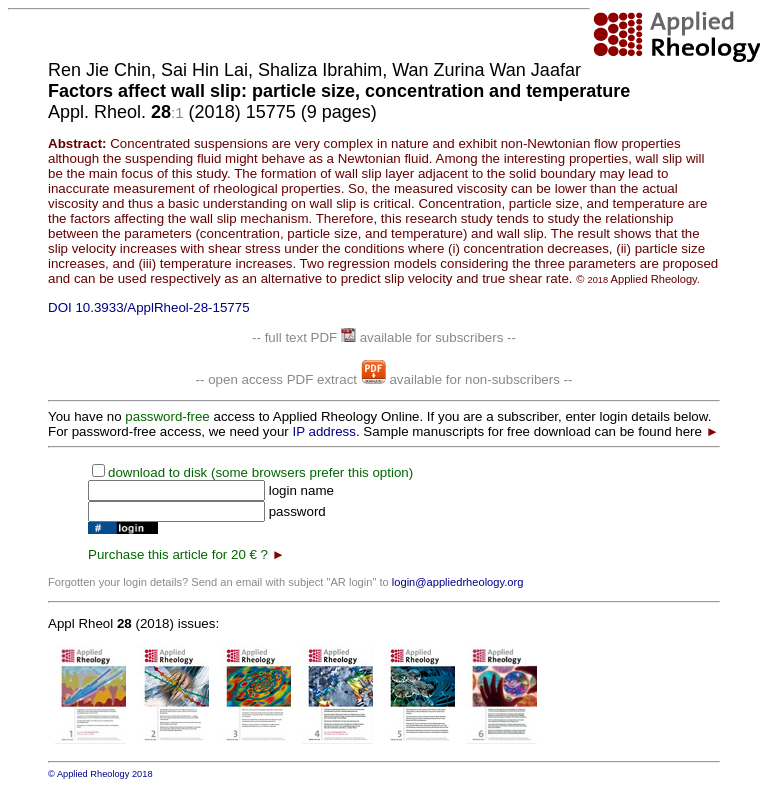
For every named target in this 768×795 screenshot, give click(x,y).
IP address (323, 431)
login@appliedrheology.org (458, 582)
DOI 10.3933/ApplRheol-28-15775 (149, 307)
